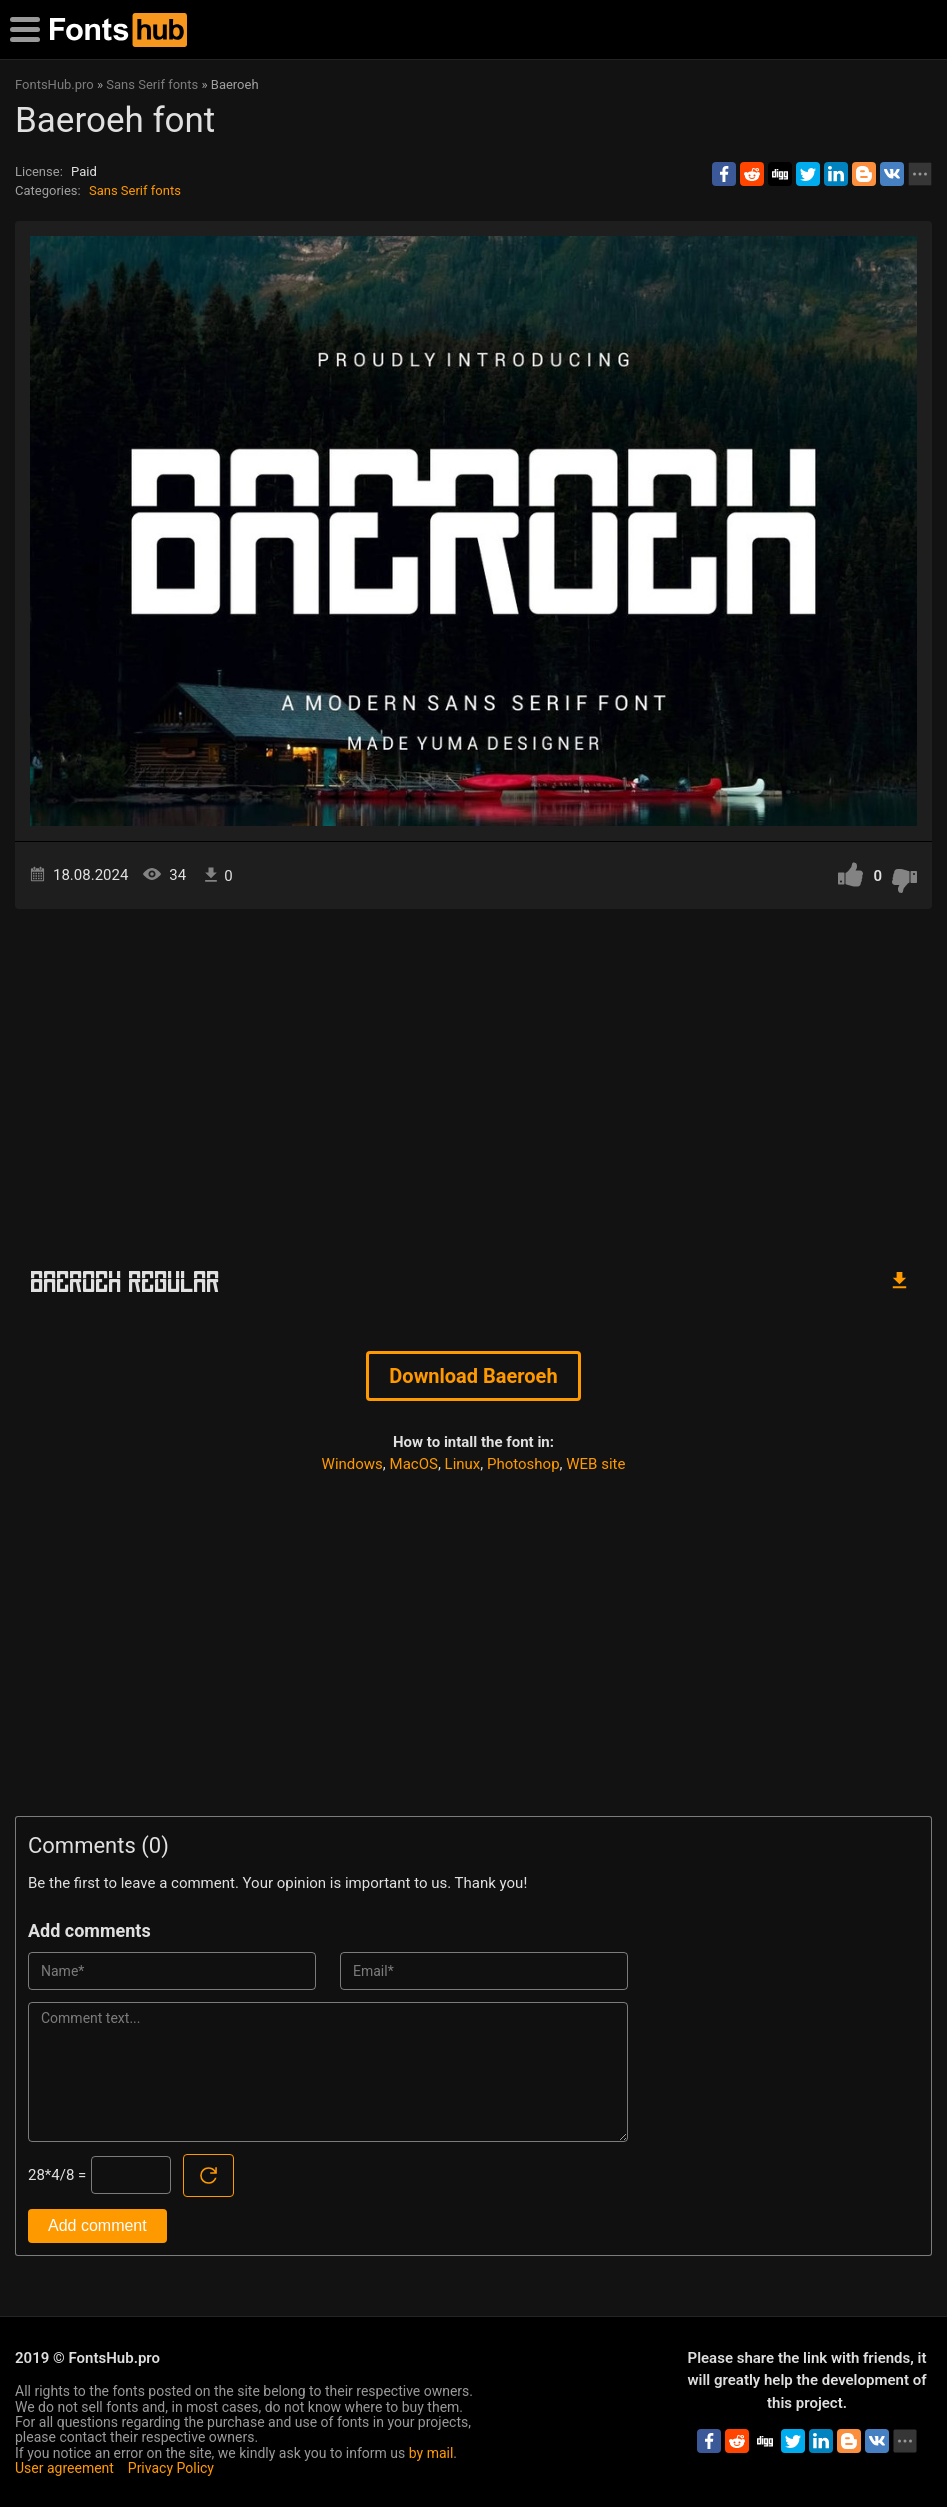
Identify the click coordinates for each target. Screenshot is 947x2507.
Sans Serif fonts (135, 190)
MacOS (414, 1464)
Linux (463, 1464)
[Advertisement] (473, 1079)
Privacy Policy (171, 2468)
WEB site (595, 1464)
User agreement (64, 2468)
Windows (352, 1464)
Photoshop (523, 1464)
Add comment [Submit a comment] (97, 2225)
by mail (431, 2453)
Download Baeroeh (473, 1376)
